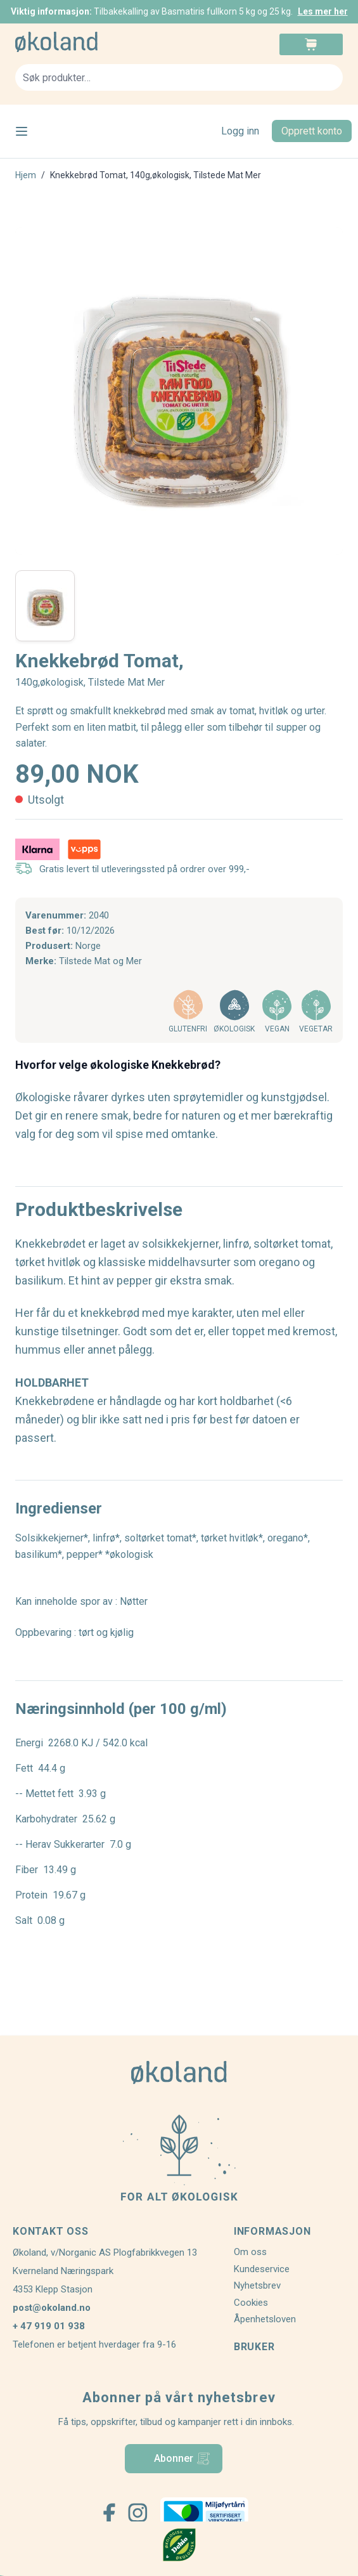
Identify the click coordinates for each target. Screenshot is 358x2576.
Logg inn (240, 131)
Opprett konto (311, 131)
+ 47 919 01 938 (49, 2326)
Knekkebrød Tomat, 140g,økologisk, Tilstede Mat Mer (155, 175)
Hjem (25, 175)
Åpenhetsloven (265, 2319)
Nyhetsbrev (257, 2285)
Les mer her (323, 11)
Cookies (251, 2302)
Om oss (250, 2252)
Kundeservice (262, 2269)
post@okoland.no (52, 2307)
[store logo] (97, 42)
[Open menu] (21, 131)
